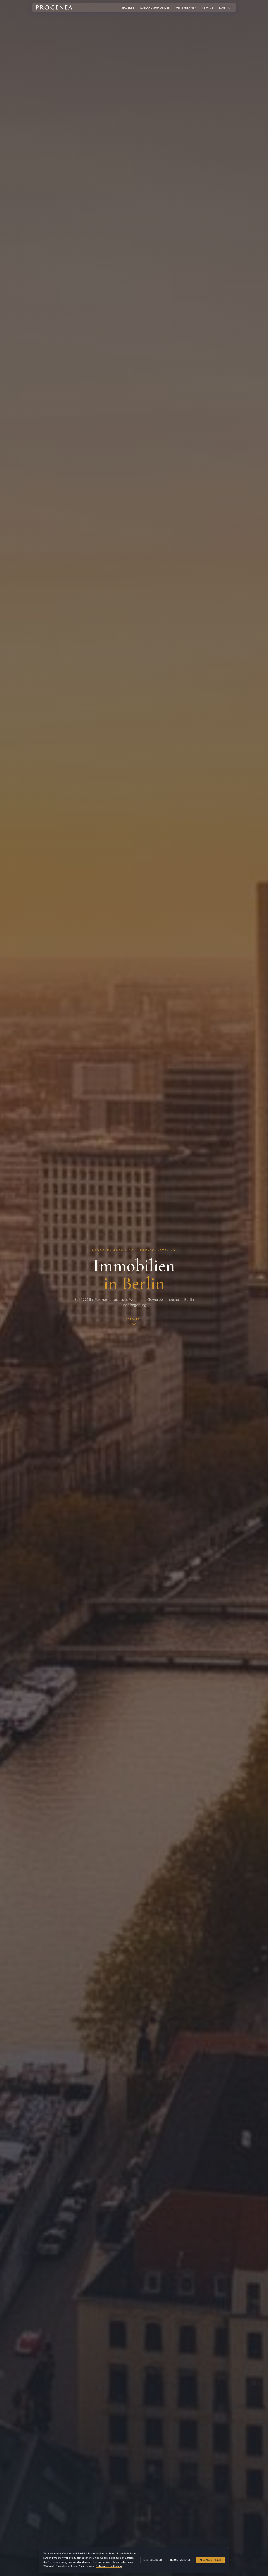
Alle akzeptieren (210, 2559)
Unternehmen (186, 7)
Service (207, 7)
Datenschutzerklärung (109, 2566)
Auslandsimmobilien (155, 7)
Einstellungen (152, 2559)
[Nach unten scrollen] (134, 1322)
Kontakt (225, 7)
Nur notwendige (180, 2559)
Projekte (127, 7)
